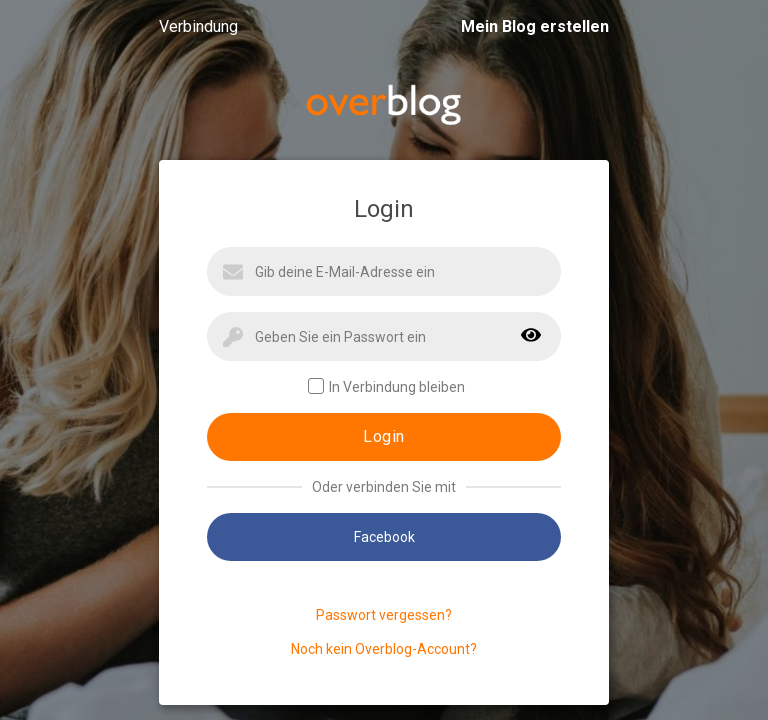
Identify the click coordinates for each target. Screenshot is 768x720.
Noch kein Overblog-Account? (384, 649)
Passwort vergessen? (384, 615)
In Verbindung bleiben (386, 386)
